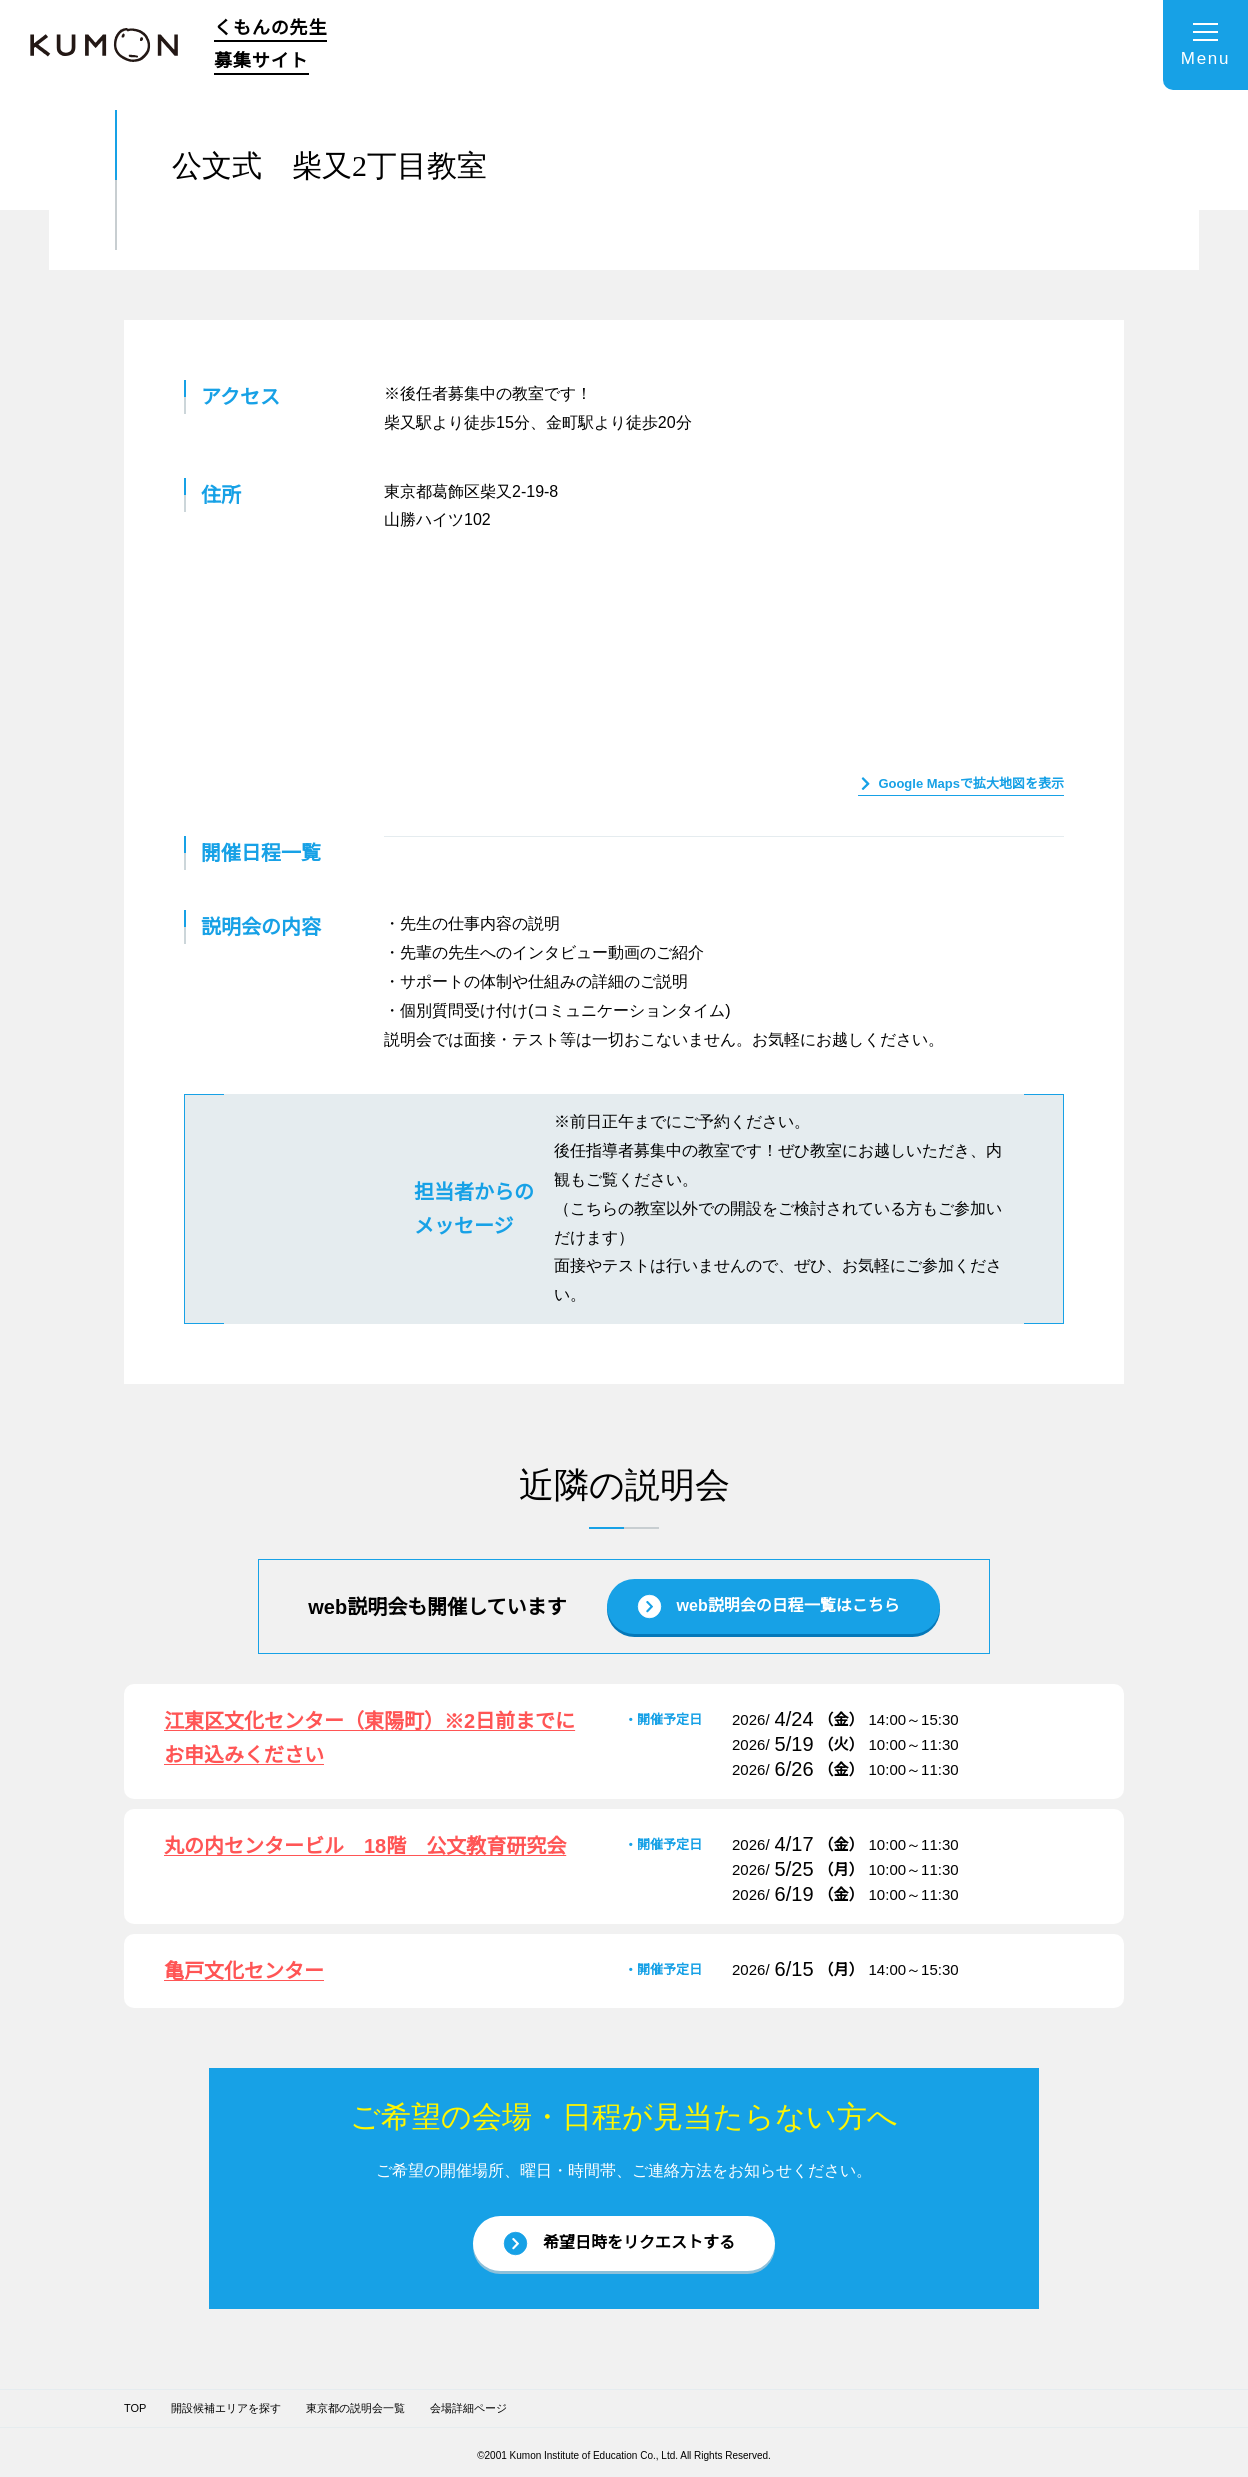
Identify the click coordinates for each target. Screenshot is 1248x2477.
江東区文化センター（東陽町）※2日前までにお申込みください (370, 1735)
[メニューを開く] (1205, 45)
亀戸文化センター (244, 1968)
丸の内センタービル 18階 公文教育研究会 (366, 1843)
